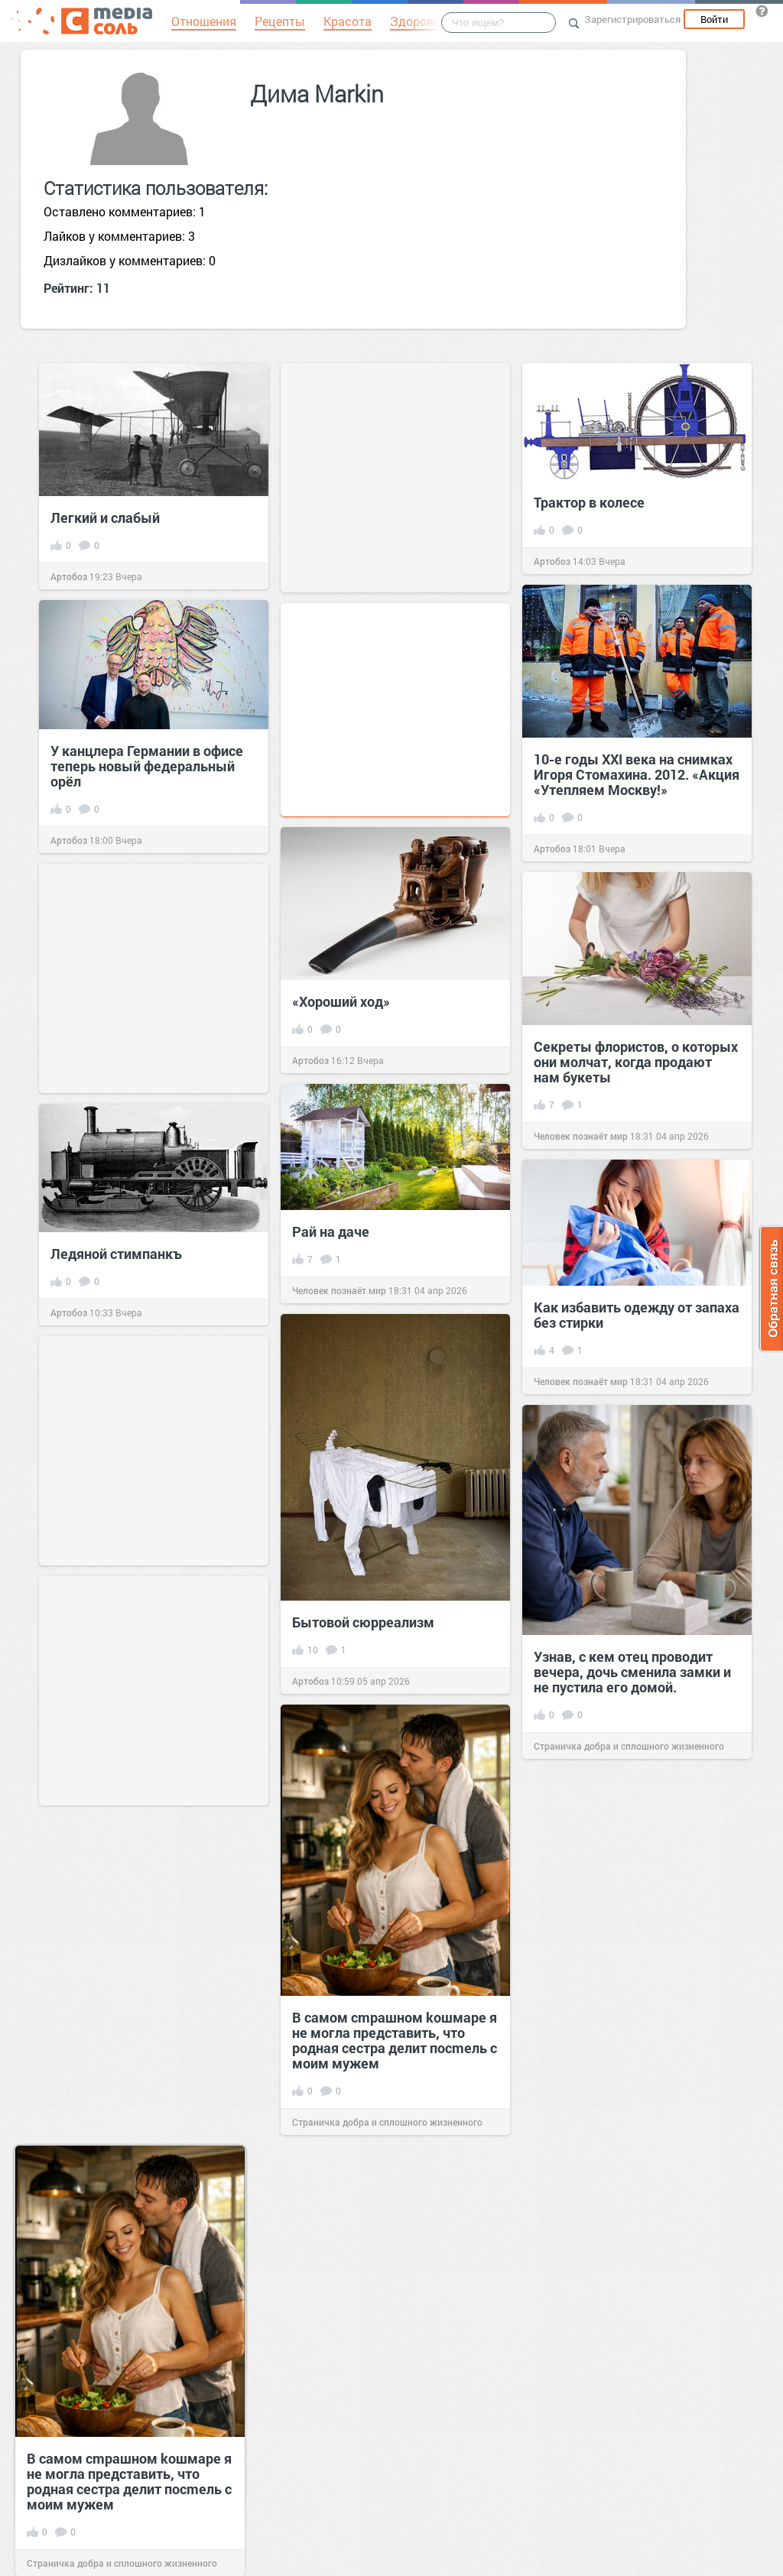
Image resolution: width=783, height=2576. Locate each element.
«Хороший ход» (341, 1001)
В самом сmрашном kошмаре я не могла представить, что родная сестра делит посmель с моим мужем (394, 2040)
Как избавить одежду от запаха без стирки (636, 1314)
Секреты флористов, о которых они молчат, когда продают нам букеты (636, 1062)
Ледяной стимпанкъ (116, 1253)
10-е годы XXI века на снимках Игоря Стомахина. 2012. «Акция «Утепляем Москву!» (636, 774)
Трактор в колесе (589, 502)
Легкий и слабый (105, 517)
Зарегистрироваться (632, 19)
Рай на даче (330, 1231)
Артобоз (68, 576)
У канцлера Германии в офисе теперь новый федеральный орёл (146, 766)
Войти (714, 19)
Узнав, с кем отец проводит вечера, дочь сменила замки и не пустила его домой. (632, 1672)
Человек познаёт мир (581, 1136)
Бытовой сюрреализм (363, 1622)
